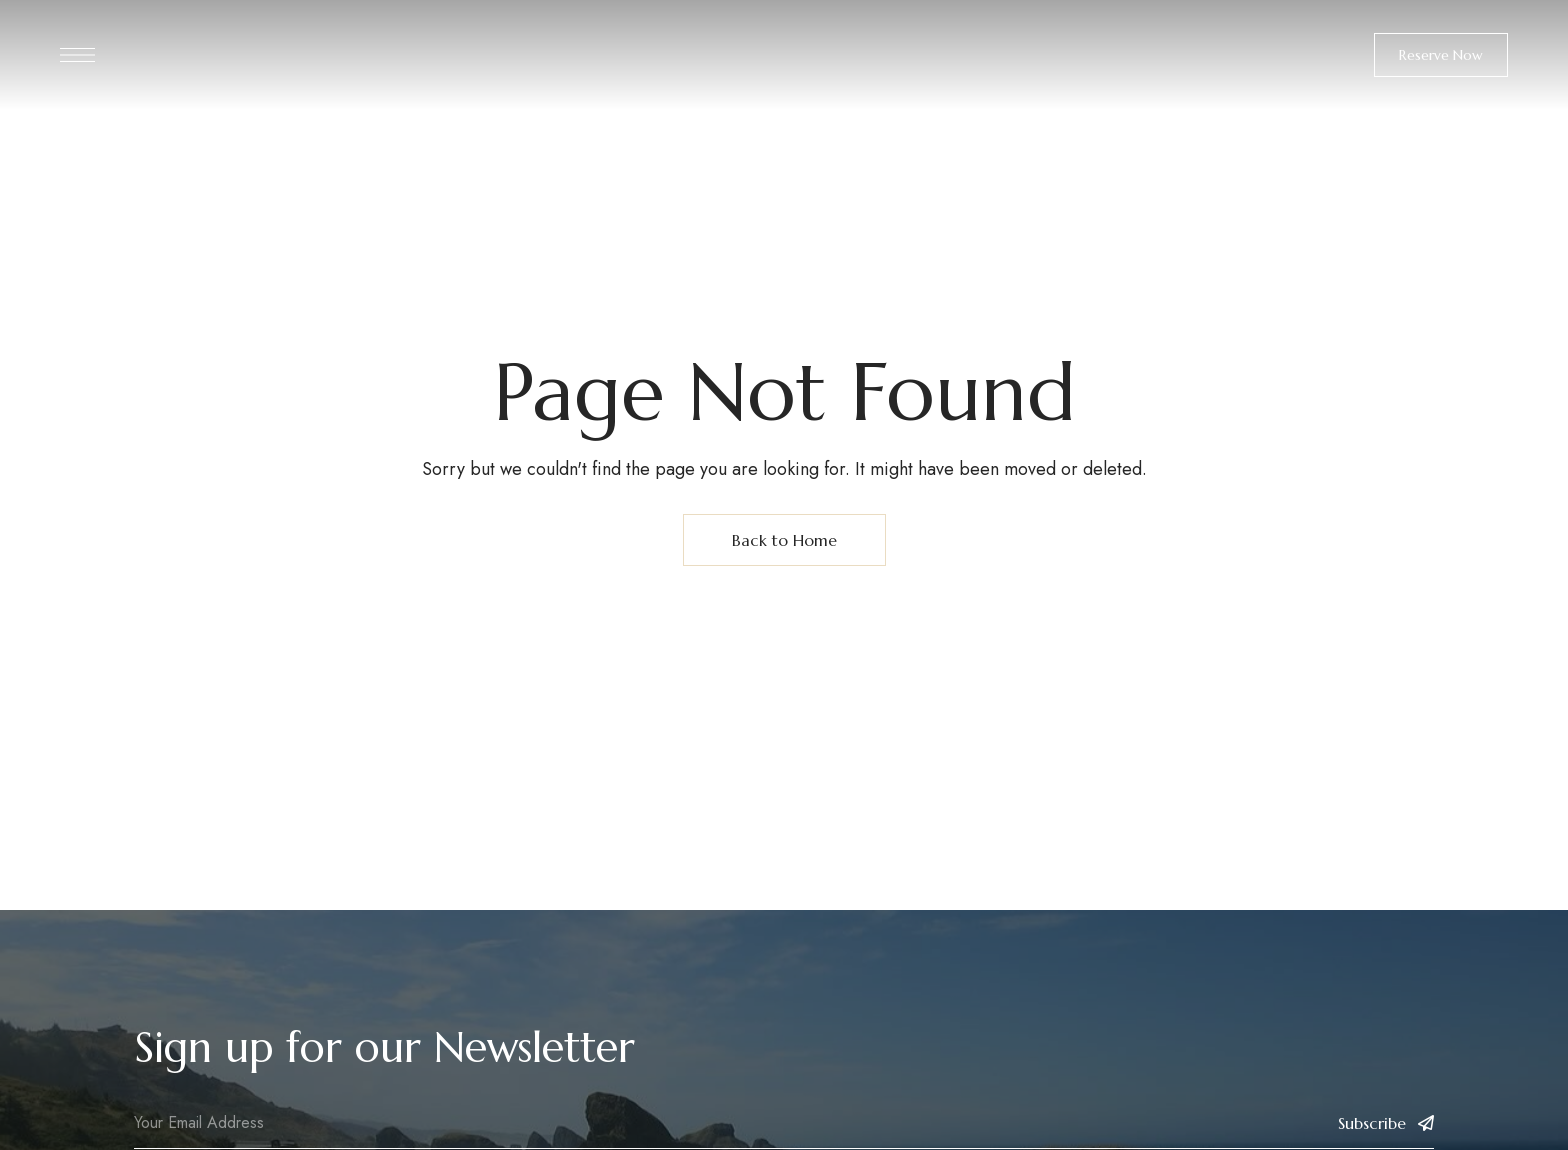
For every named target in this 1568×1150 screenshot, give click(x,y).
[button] (1441, 55)
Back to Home (784, 540)
